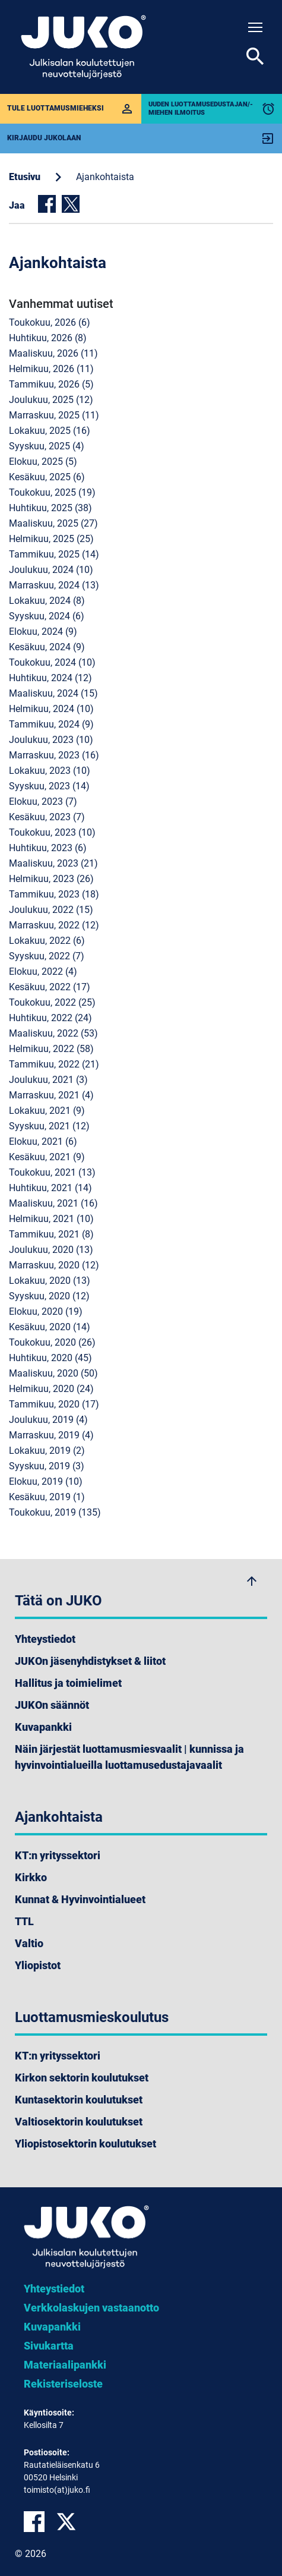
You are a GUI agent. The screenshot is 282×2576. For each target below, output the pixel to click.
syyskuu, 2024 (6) (46, 616)
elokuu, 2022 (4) (43, 971)
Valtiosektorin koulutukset (78, 2121)
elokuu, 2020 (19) (46, 1311)
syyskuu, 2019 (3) (46, 1466)
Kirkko (31, 1877)
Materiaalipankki (65, 2364)
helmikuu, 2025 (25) (51, 538)
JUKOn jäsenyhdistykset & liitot (90, 1661)
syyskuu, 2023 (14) (49, 786)
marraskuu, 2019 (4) (51, 1435)
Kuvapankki (43, 1727)
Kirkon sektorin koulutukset (81, 2077)
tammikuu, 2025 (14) (54, 554)
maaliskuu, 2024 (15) (53, 693)
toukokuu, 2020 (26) (52, 1342)
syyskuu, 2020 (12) (49, 1296)
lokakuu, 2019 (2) (47, 1450)
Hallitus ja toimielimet (68, 1683)
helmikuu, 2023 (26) (51, 878)
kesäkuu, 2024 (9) (47, 647)
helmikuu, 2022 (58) (51, 1048)
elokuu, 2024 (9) (43, 631)
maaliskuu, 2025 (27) (53, 523)
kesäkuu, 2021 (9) (47, 1157)
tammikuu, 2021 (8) (51, 1234)
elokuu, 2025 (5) (43, 461)
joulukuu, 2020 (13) (51, 1249)
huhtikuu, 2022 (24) (50, 1018)
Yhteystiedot (45, 1639)
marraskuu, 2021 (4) (51, 1095)
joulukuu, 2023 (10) (51, 739)
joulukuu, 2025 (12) (51, 399)
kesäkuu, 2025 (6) (47, 477)
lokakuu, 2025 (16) (49, 430)
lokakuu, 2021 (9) (47, 1110)
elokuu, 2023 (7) (43, 801)
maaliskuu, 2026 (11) (53, 353)
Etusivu (24, 176)
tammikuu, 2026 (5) (51, 384)
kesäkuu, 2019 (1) (47, 1497)
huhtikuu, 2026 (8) (48, 338)
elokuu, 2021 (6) (43, 1141)
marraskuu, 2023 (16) (54, 755)
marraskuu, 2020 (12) (54, 1265)
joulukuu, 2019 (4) (48, 1419)
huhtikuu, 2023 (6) (48, 848)
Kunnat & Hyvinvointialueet (80, 1899)
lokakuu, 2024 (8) (47, 600)
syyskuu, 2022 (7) (46, 956)
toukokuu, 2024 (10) (52, 662)
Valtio (29, 1943)
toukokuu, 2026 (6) (49, 322)
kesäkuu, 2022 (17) (49, 987)
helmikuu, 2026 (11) (51, 368)
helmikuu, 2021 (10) (51, 1218)
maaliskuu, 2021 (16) (53, 1203)
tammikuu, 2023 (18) (54, 894)
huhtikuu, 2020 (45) (50, 1357)
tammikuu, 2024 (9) (51, 724)
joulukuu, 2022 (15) (51, 909)
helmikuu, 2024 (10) (51, 708)
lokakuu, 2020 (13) (49, 1280)
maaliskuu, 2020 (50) (53, 1373)
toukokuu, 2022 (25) (52, 1002)
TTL (24, 1921)
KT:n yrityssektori (57, 1855)
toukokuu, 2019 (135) (55, 1512)
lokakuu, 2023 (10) (49, 770)
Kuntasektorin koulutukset (78, 2099)
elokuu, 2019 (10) (46, 1481)
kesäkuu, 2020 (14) (49, 1327)
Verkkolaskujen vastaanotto (91, 2307)
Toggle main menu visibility (256, 24)
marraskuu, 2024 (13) (54, 585)
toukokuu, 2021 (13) (52, 1172)
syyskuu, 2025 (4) (46, 446)
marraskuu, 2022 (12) (54, 925)
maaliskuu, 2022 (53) (53, 1033)
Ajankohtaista (105, 176)
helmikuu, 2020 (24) (51, 1388)
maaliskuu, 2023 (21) (53, 863)
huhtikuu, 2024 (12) (50, 678)
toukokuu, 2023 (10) (52, 832)
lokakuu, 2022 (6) (47, 940)
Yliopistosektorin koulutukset (85, 2143)
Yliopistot (38, 1965)
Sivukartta (49, 2345)
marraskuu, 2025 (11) (54, 415)
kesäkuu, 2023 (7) (47, 817)
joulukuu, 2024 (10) (51, 569)
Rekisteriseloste (63, 2383)
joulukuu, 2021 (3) (48, 1079)
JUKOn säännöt (52, 1705)
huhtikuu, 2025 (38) (50, 508)
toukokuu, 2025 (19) (52, 492)
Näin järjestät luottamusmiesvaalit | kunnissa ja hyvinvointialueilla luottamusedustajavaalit (129, 1757)
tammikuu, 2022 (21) (54, 1064)
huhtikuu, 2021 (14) (50, 1187)
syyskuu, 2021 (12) (49, 1126)
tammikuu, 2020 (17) (54, 1404)
